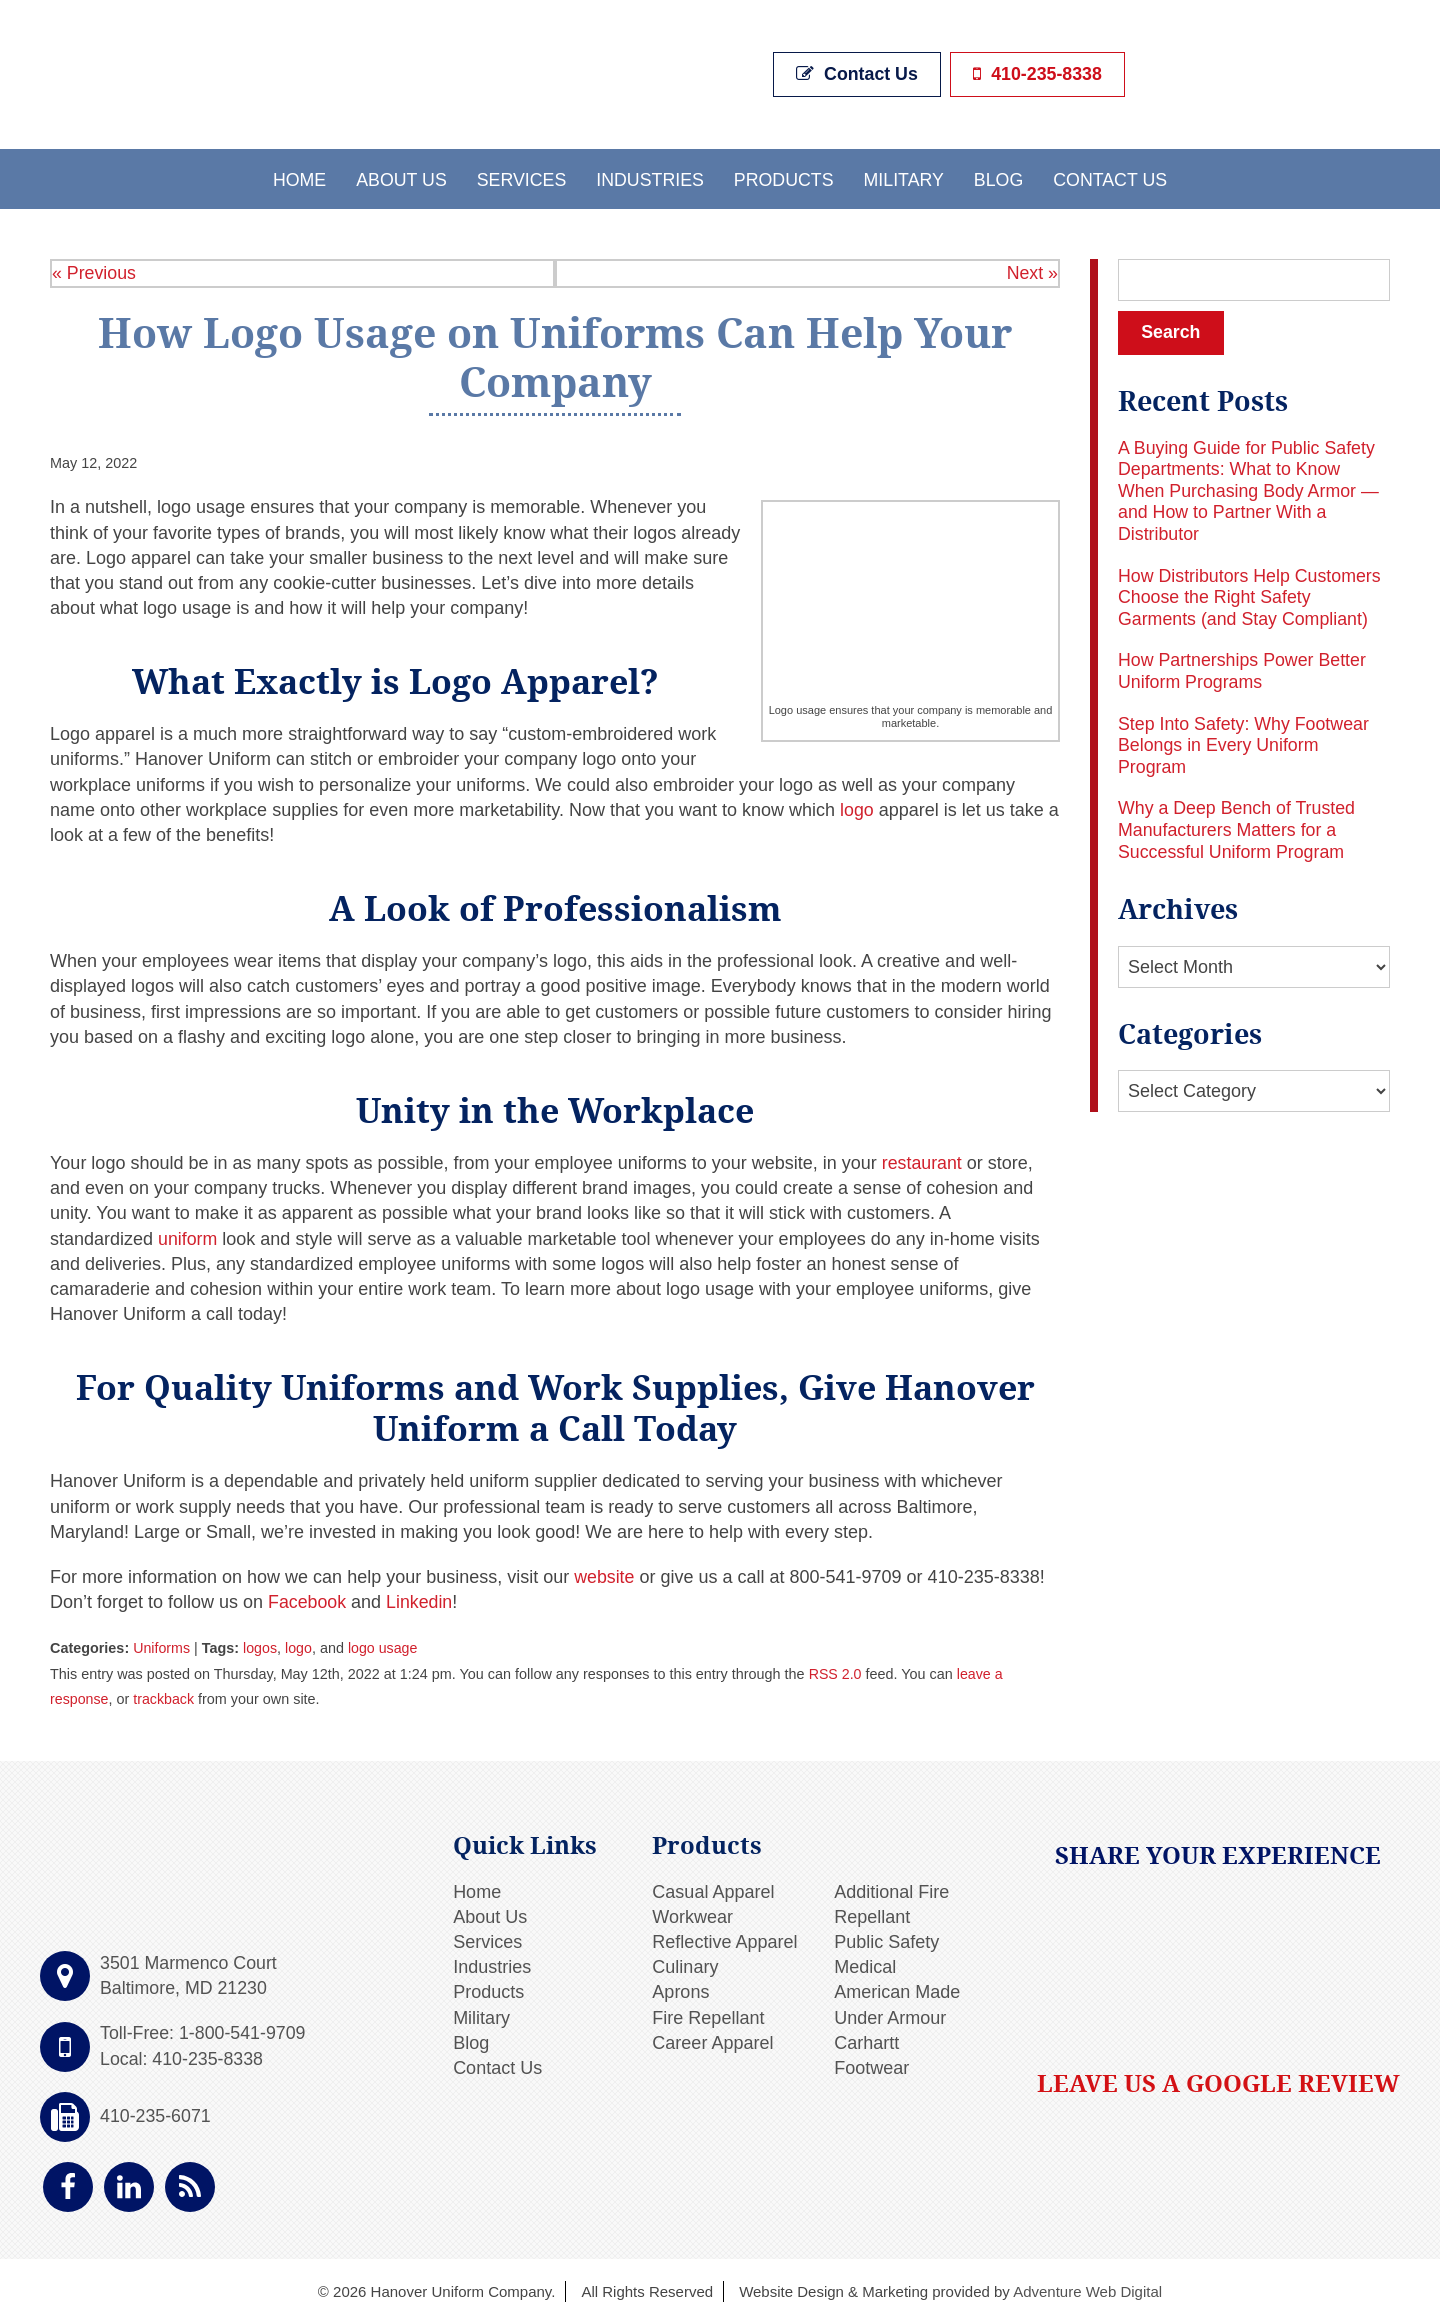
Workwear (692, 1915)
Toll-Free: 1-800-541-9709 (204, 2031)
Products (784, 176)
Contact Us (857, 72)
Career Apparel (712, 2040)
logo (857, 807)
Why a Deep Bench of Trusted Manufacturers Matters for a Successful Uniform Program (1238, 827)
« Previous (94, 270)
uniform (188, 1236)
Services (519, 176)
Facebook (305, 1600)
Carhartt (866, 2040)
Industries (649, 176)
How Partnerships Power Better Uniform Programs (1243, 670)
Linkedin (418, 1600)
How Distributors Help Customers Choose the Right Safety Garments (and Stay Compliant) (1251, 595)
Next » (1032, 270)
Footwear (871, 2066)
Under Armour (890, 2015)
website (602, 1575)
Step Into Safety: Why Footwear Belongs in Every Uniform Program (1245, 743)
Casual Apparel (713, 1889)
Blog (1001, 176)
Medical (865, 1965)
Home (295, 176)
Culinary (685, 1965)
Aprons (680, 1990)
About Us (398, 176)
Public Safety (886, 1940)
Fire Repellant (708, 2015)
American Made (897, 1990)
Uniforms (162, 1646)
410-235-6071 (156, 2114)
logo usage (384, 1646)
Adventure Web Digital (1087, 2289)
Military (905, 176)
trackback (165, 1696)
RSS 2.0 (836, 1671)
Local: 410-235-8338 (182, 2056)
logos (261, 1646)
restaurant (922, 1161)
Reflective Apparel (724, 1940)
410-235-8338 (1036, 72)
